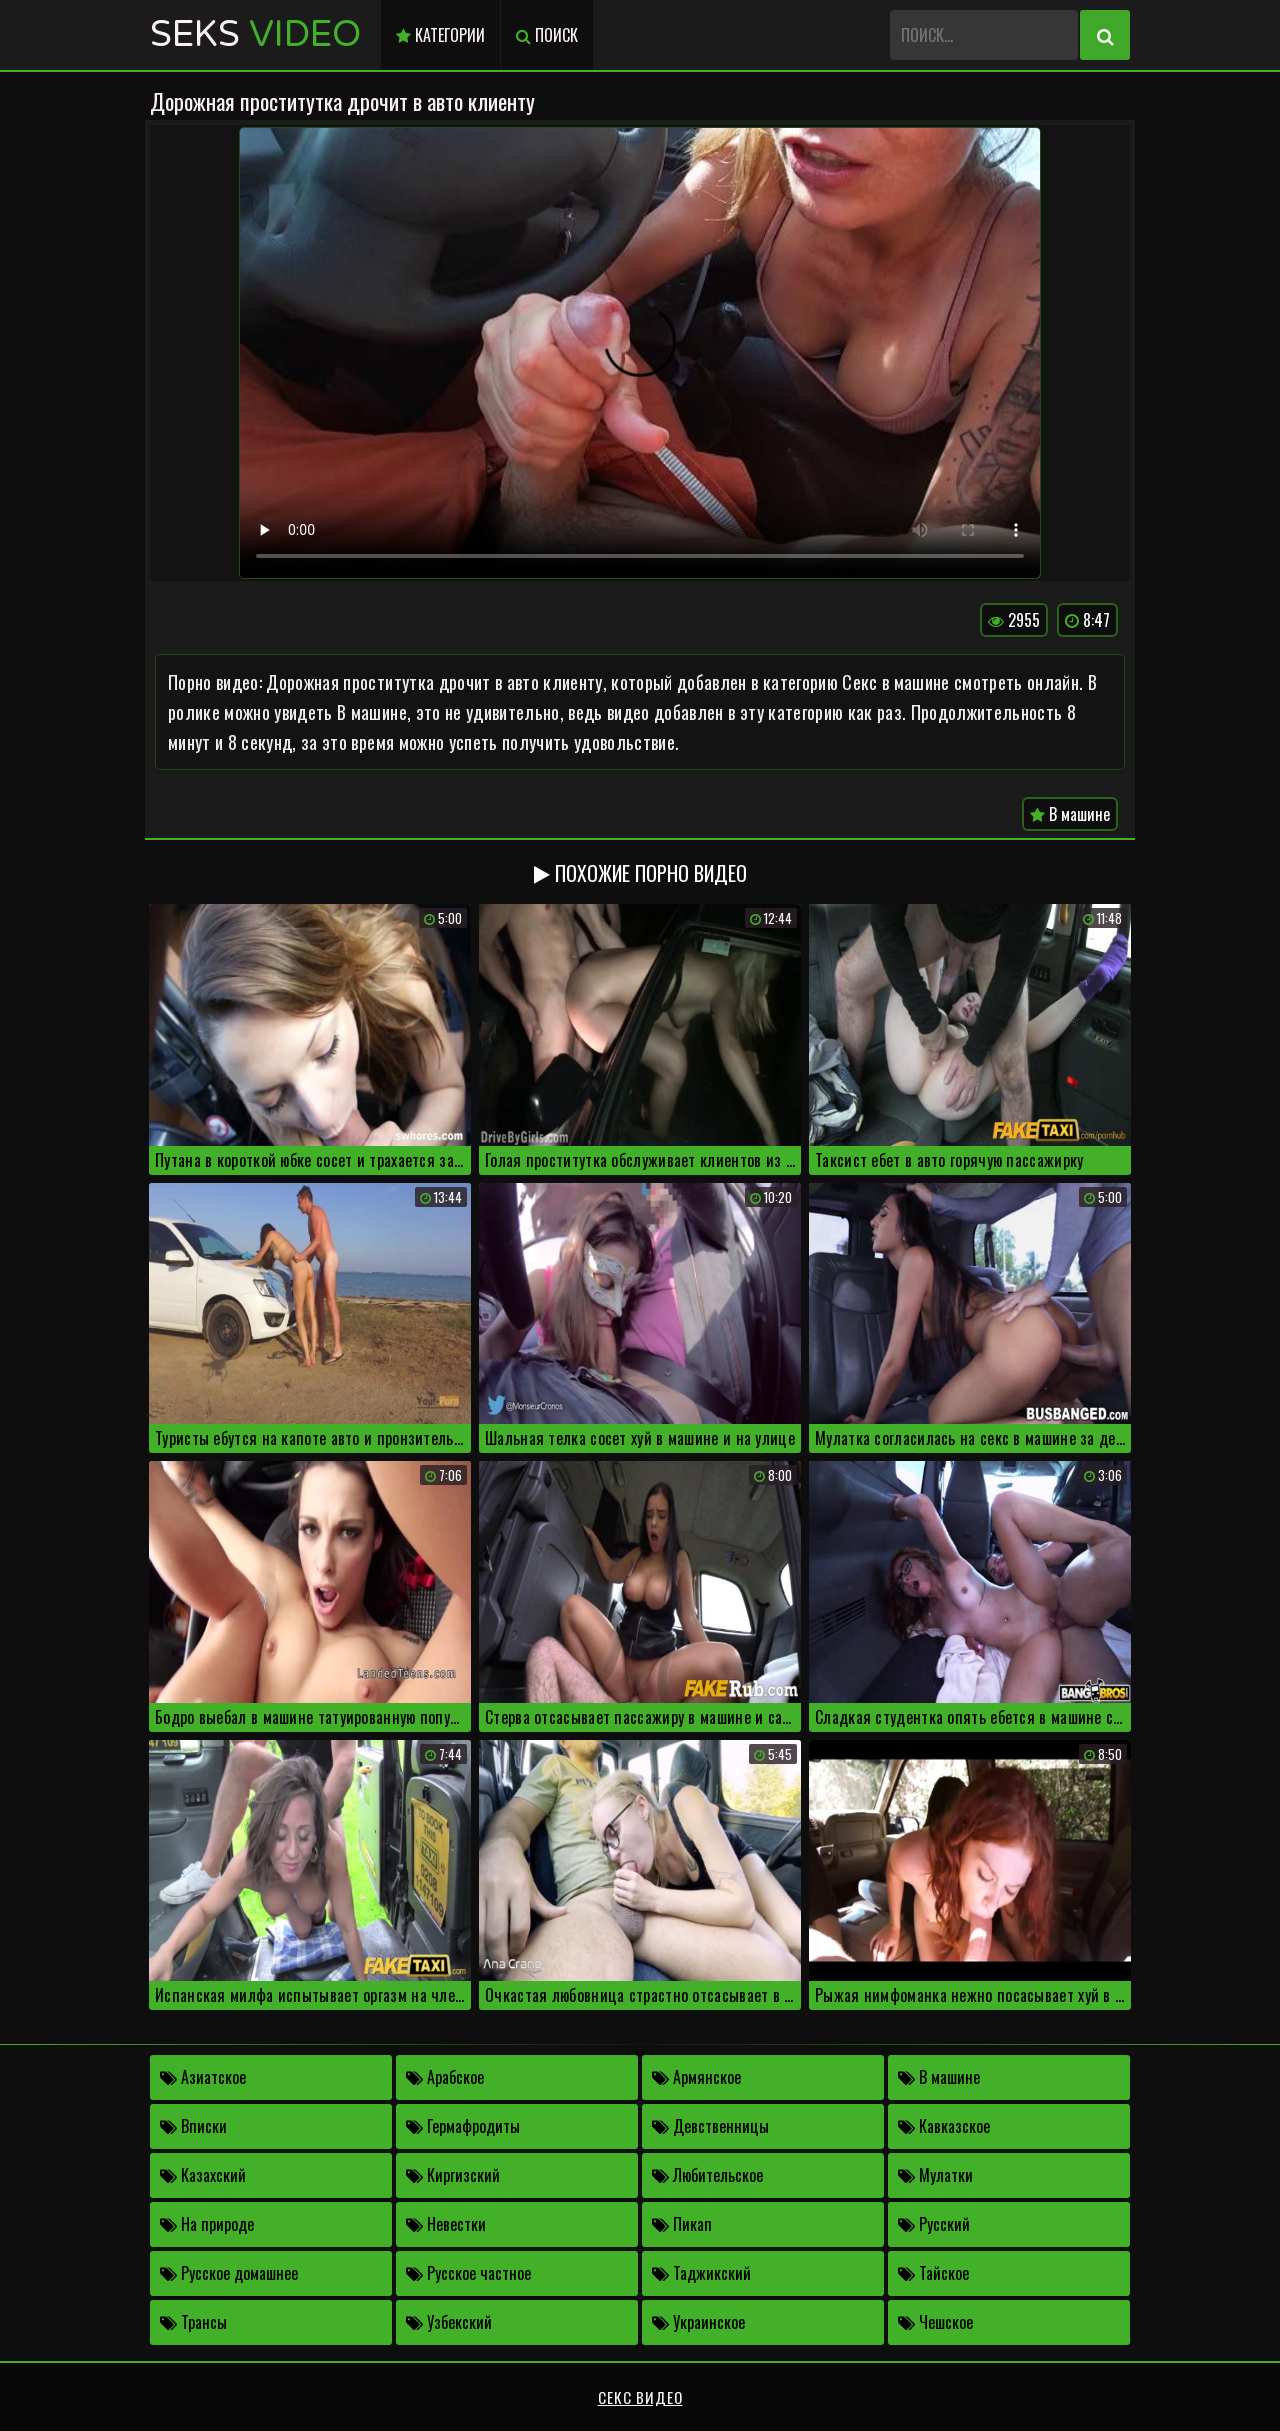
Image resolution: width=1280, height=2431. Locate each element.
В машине (1070, 814)
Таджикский (701, 2273)
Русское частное (468, 2273)
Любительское (707, 2175)
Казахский (203, 2175)
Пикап (682, 2224)
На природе (207, 2224)
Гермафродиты (463, 2126)
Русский (934, 2224)
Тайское (933, 2273)
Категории (440, 35)
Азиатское (203, 2077)
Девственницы (710, 2126)
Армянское (696, 2077)
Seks (255, 34)
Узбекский (449, 2322)
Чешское (935, 2322)
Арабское (445, 2077)
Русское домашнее (229, 2273)
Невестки (446, 2224)
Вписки (193, 2126)
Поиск (547, 35)
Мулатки (935, 2175)
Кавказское (944, 2126)
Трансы (193, 2322)
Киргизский (453, 2175)
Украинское (698, 2322)
